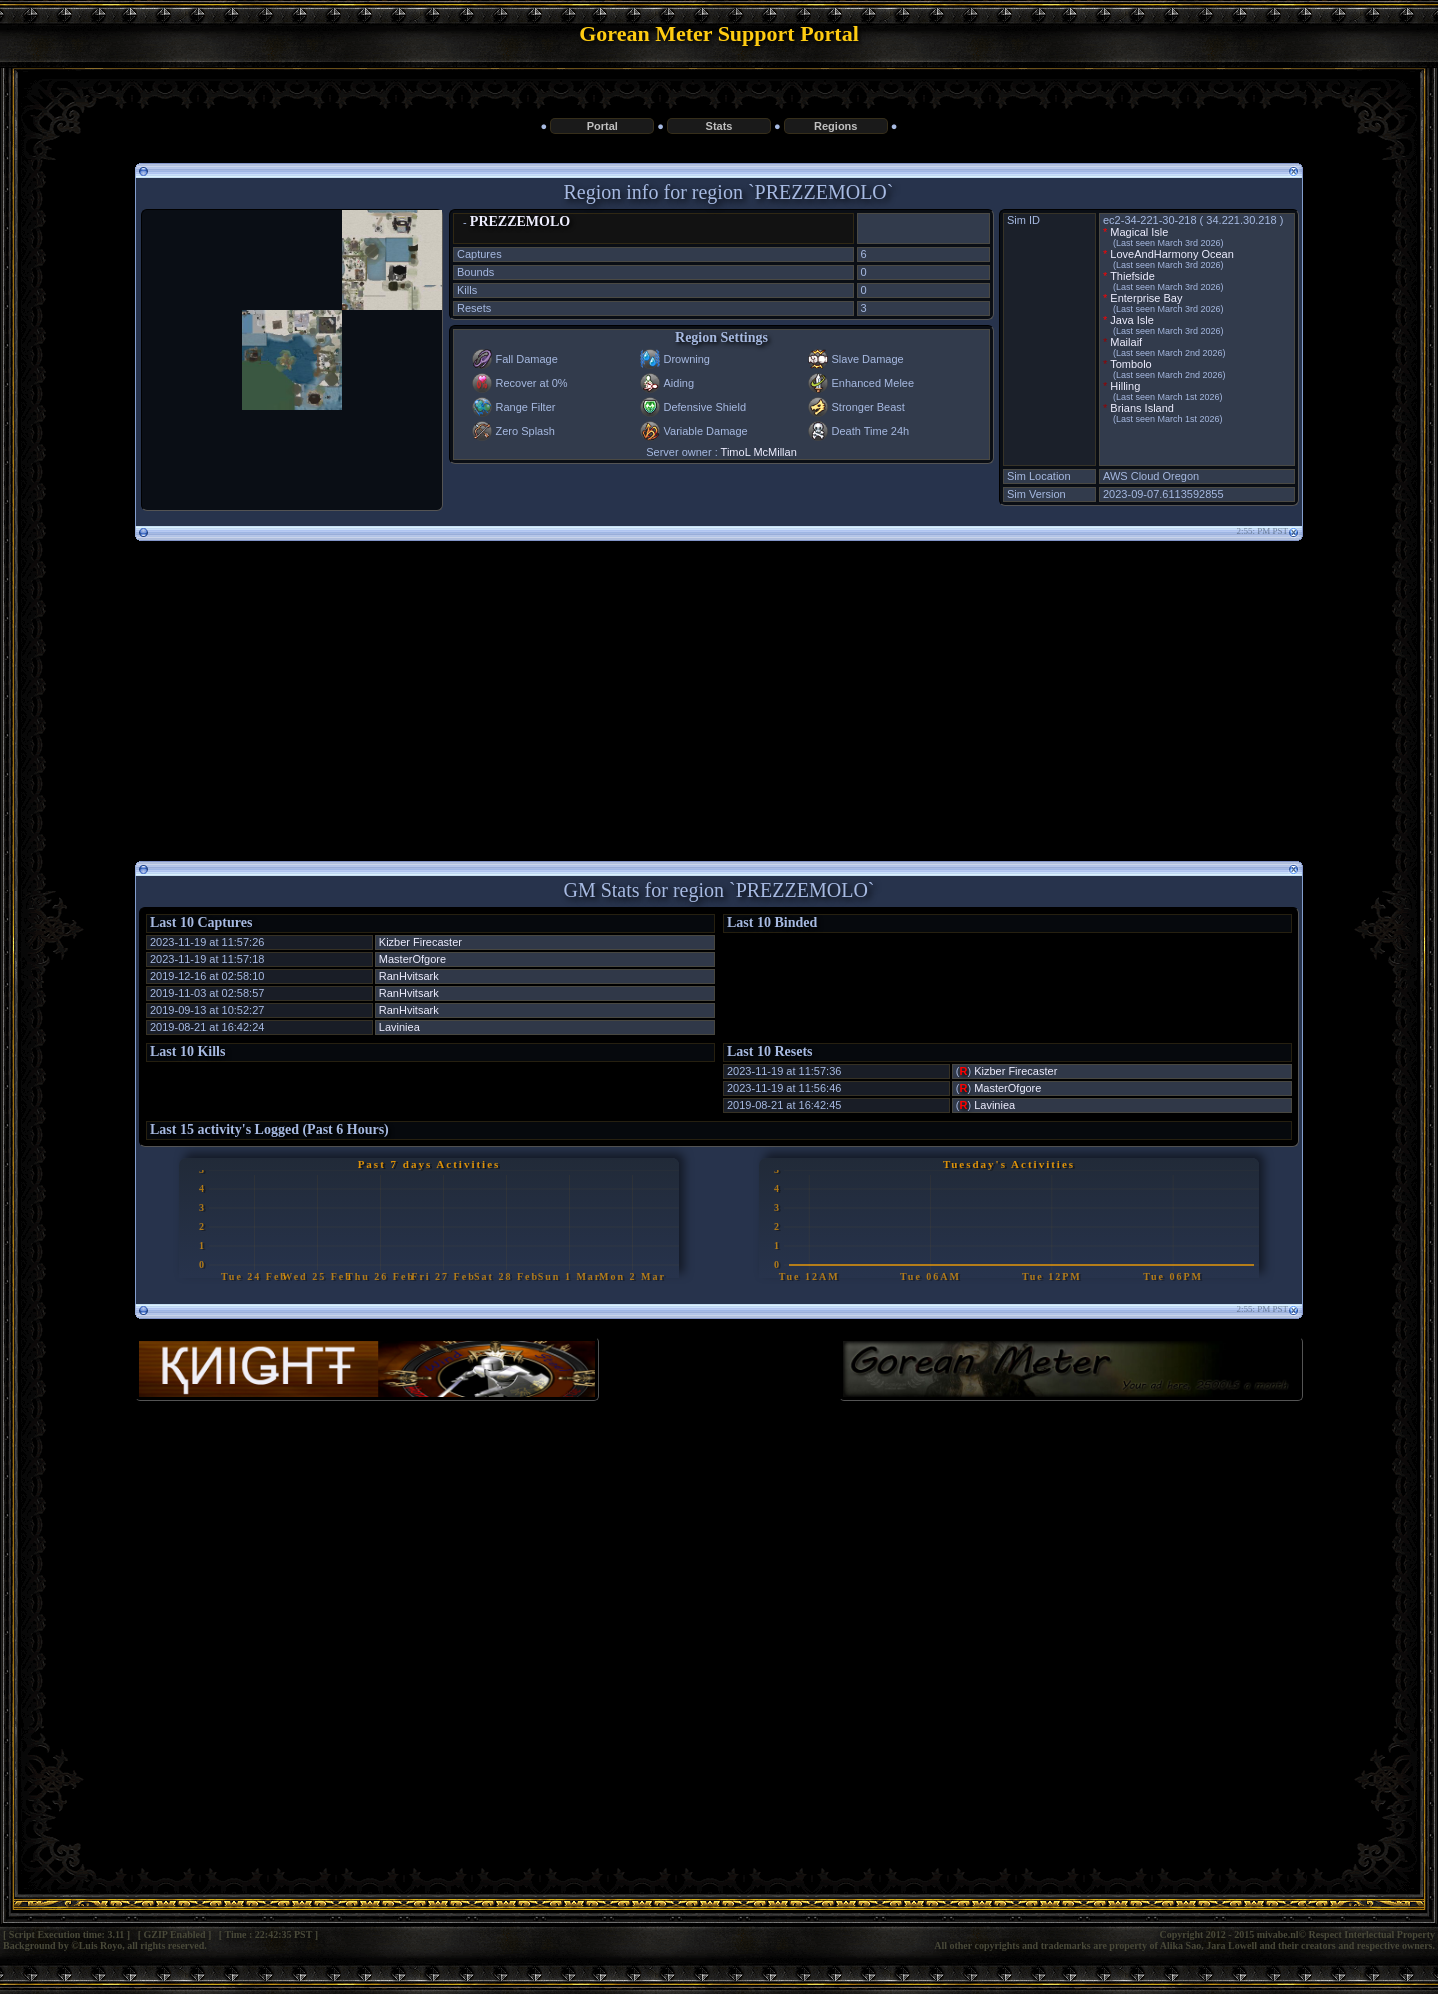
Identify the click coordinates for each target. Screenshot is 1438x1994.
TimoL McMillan (759, 452)
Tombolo (1131, 364)
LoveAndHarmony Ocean (1172, 254)
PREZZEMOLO (520, 221)
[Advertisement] (719, 693)
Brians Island (1142, 408)
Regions (835, 126)
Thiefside (1132, 276)
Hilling (1125, 386)
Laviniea (399, 1027)
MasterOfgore (412, 959)
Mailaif (1126, 342)
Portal (602, 126)
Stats (719, 126)
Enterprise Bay (1146, 298)
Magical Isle (1139, 232)
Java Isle (1131, 320)
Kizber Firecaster (420, 942)
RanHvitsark (409, 976)
